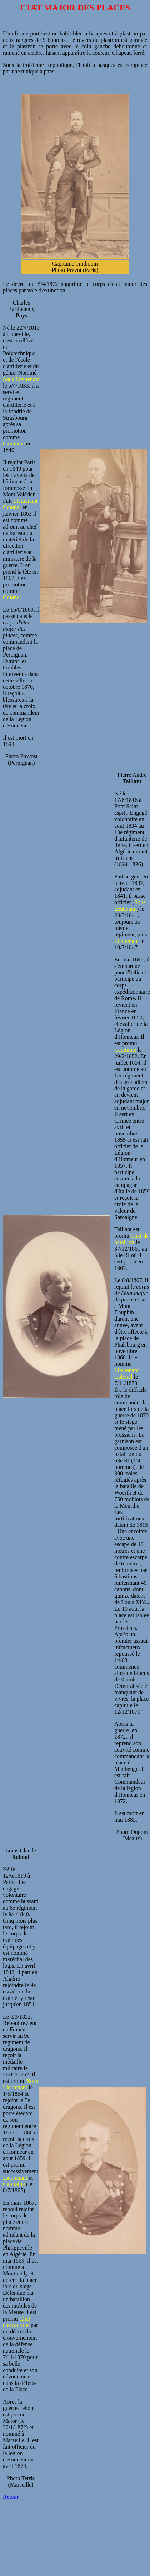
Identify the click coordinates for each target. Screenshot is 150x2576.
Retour (11, 2497)
